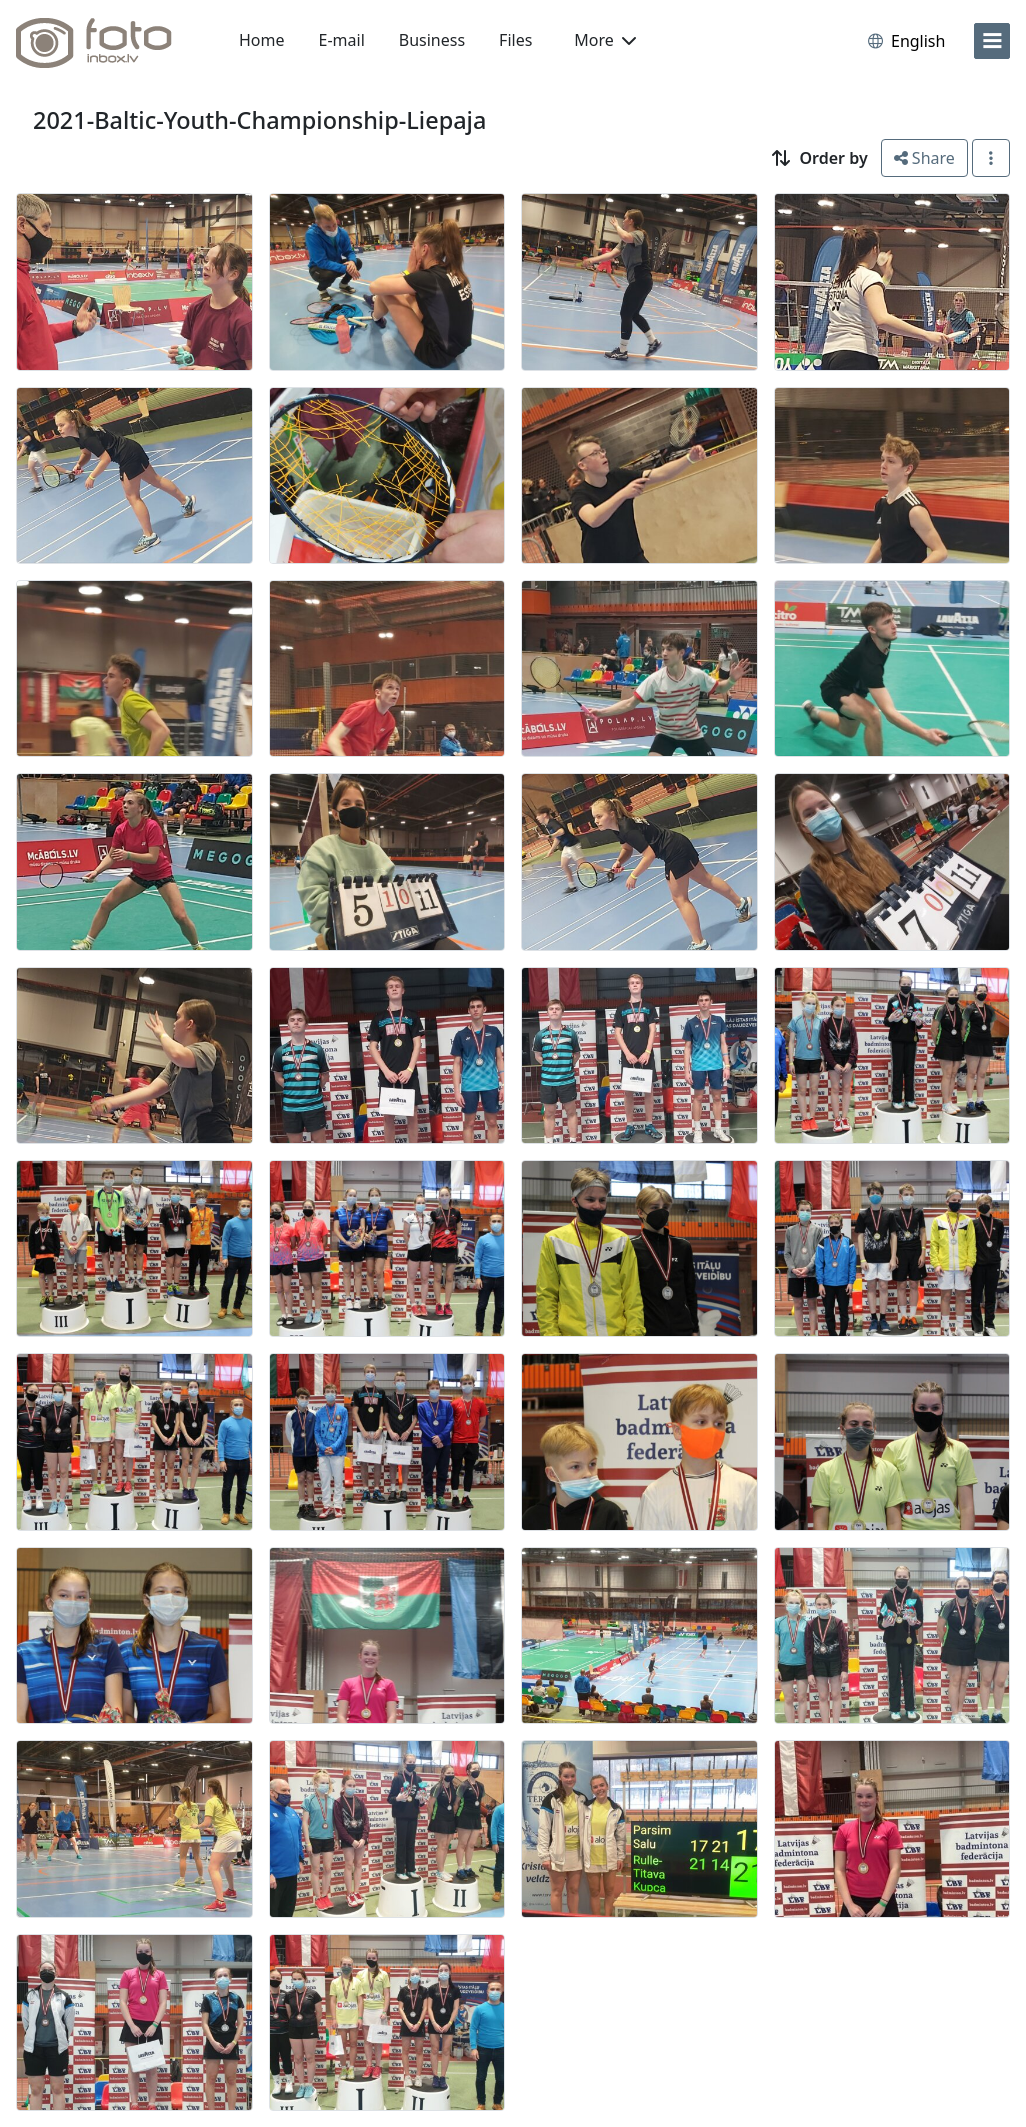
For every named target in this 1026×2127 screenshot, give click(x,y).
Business (432, 40)
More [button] (605, 40)
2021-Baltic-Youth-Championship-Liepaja (259, 120)
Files (515, 40)
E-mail (342, 40)
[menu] (992, 41)
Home (262, 40)
